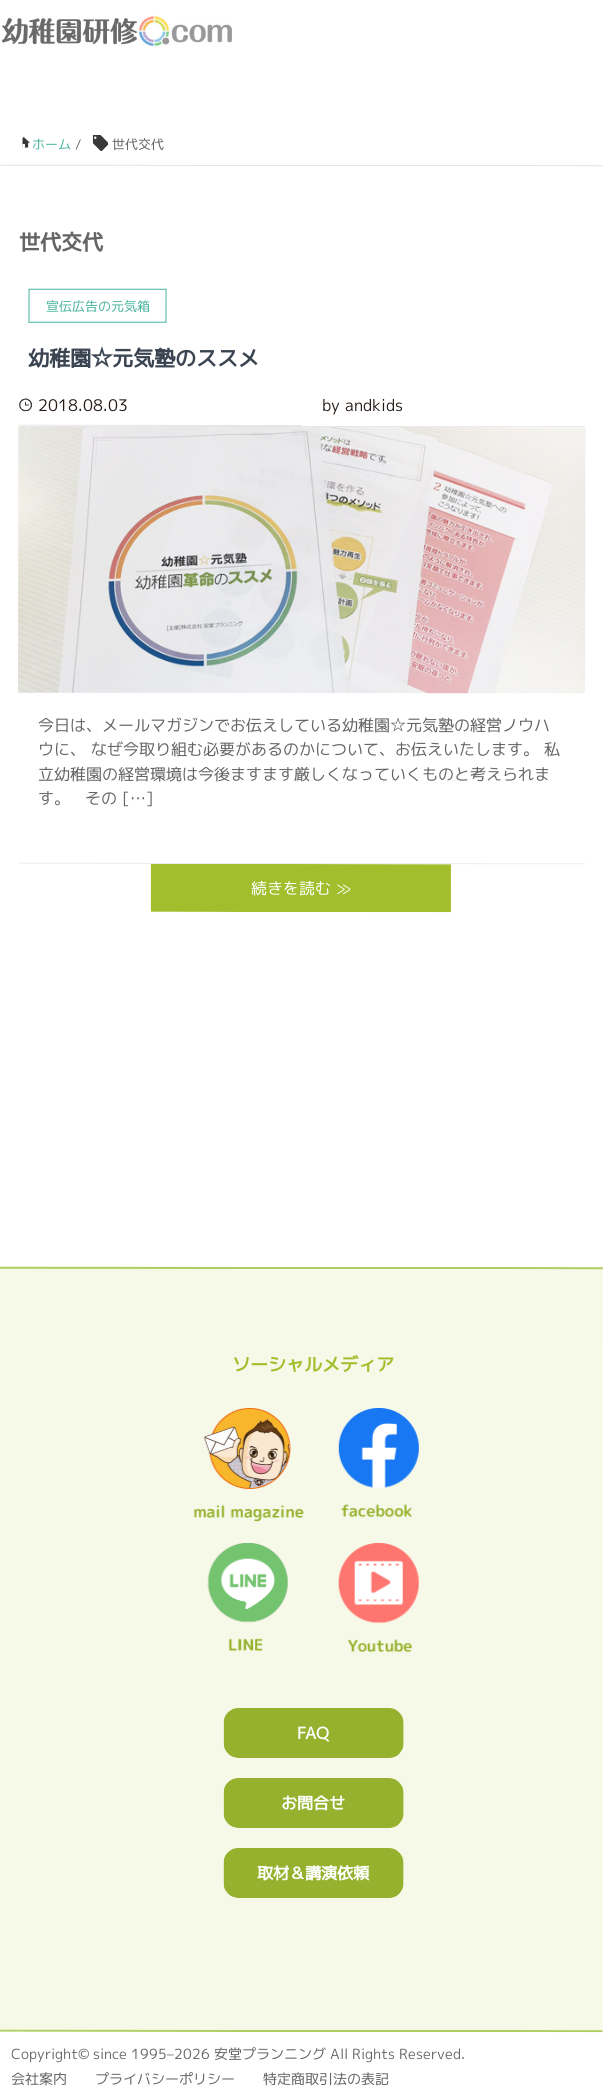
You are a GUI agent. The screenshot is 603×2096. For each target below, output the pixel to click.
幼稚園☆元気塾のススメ (144, 358)
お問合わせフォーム (445, 100)
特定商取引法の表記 (326, 2078)
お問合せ (313, 1803)
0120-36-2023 (400, 100)
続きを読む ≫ (301, 888)
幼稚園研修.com (121, 31)
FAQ (313, 1733)
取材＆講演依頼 (313, 1873)
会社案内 (39, 2078)
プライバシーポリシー (165, 2078)
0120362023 (301, 1145)
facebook (535, 100)
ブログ (490, 100)
